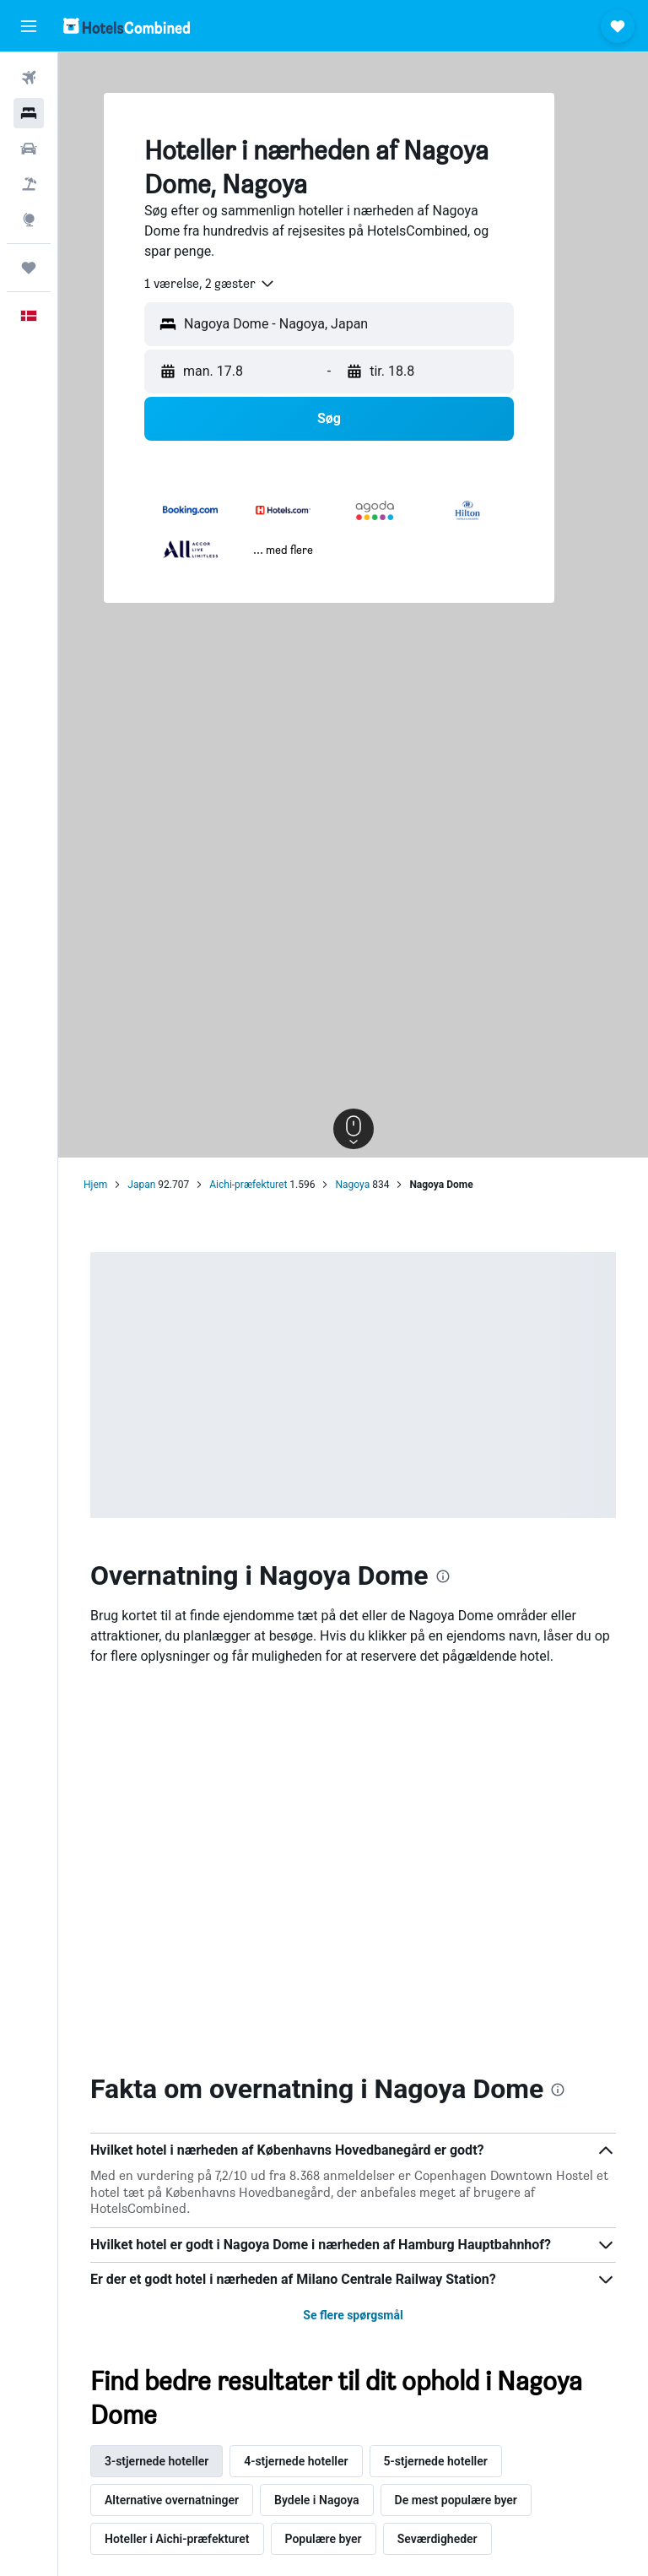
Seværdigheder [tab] (437, 2539)
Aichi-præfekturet (248, 1184)
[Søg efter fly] (29, 78)
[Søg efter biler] (29, 148)
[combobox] (210, 283)
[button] (28, 26)
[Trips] (29, 268)
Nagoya (352, 1184)
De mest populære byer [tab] (456, 2500)
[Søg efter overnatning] (29, 113)
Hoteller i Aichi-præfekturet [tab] (177, 2539)
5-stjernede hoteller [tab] (436, 2461)
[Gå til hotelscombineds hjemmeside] (126, 26)
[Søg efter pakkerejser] (29, 184)
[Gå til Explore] (29, 219)
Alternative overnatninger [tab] (172, 2500)
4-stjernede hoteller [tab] (296, 2461)
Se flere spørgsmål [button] (352, 2315)
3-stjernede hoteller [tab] (156, 2461)
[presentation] (443, 1576)
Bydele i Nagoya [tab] (316, 2500)
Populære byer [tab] (323, 2539)
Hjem (95, 1184)
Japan (141, 1184)
